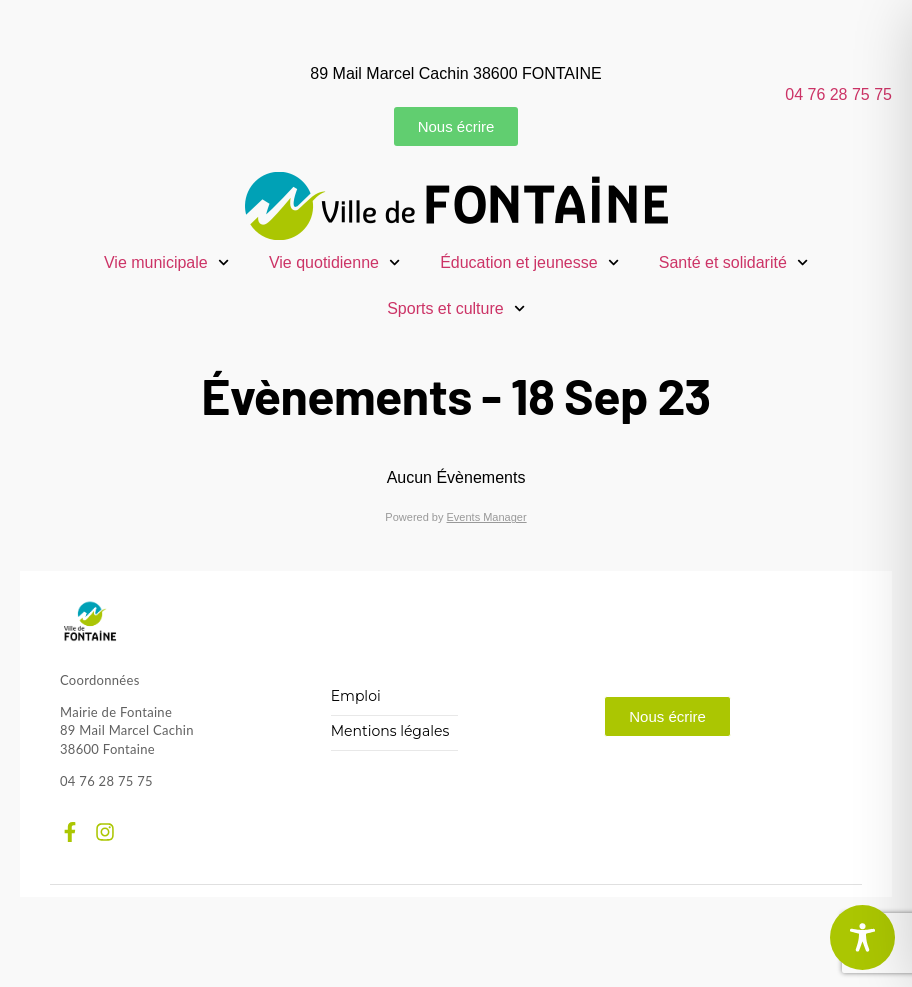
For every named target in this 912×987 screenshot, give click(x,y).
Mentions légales (390, 731)
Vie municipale (166, 262)
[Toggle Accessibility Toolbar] (862, 937)
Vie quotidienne (334, 262)
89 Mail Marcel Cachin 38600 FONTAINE (455, 73)
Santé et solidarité (733, 262)
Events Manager (487, 517)
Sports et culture (456, 308)
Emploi (356, 696)
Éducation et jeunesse (529, 262)
